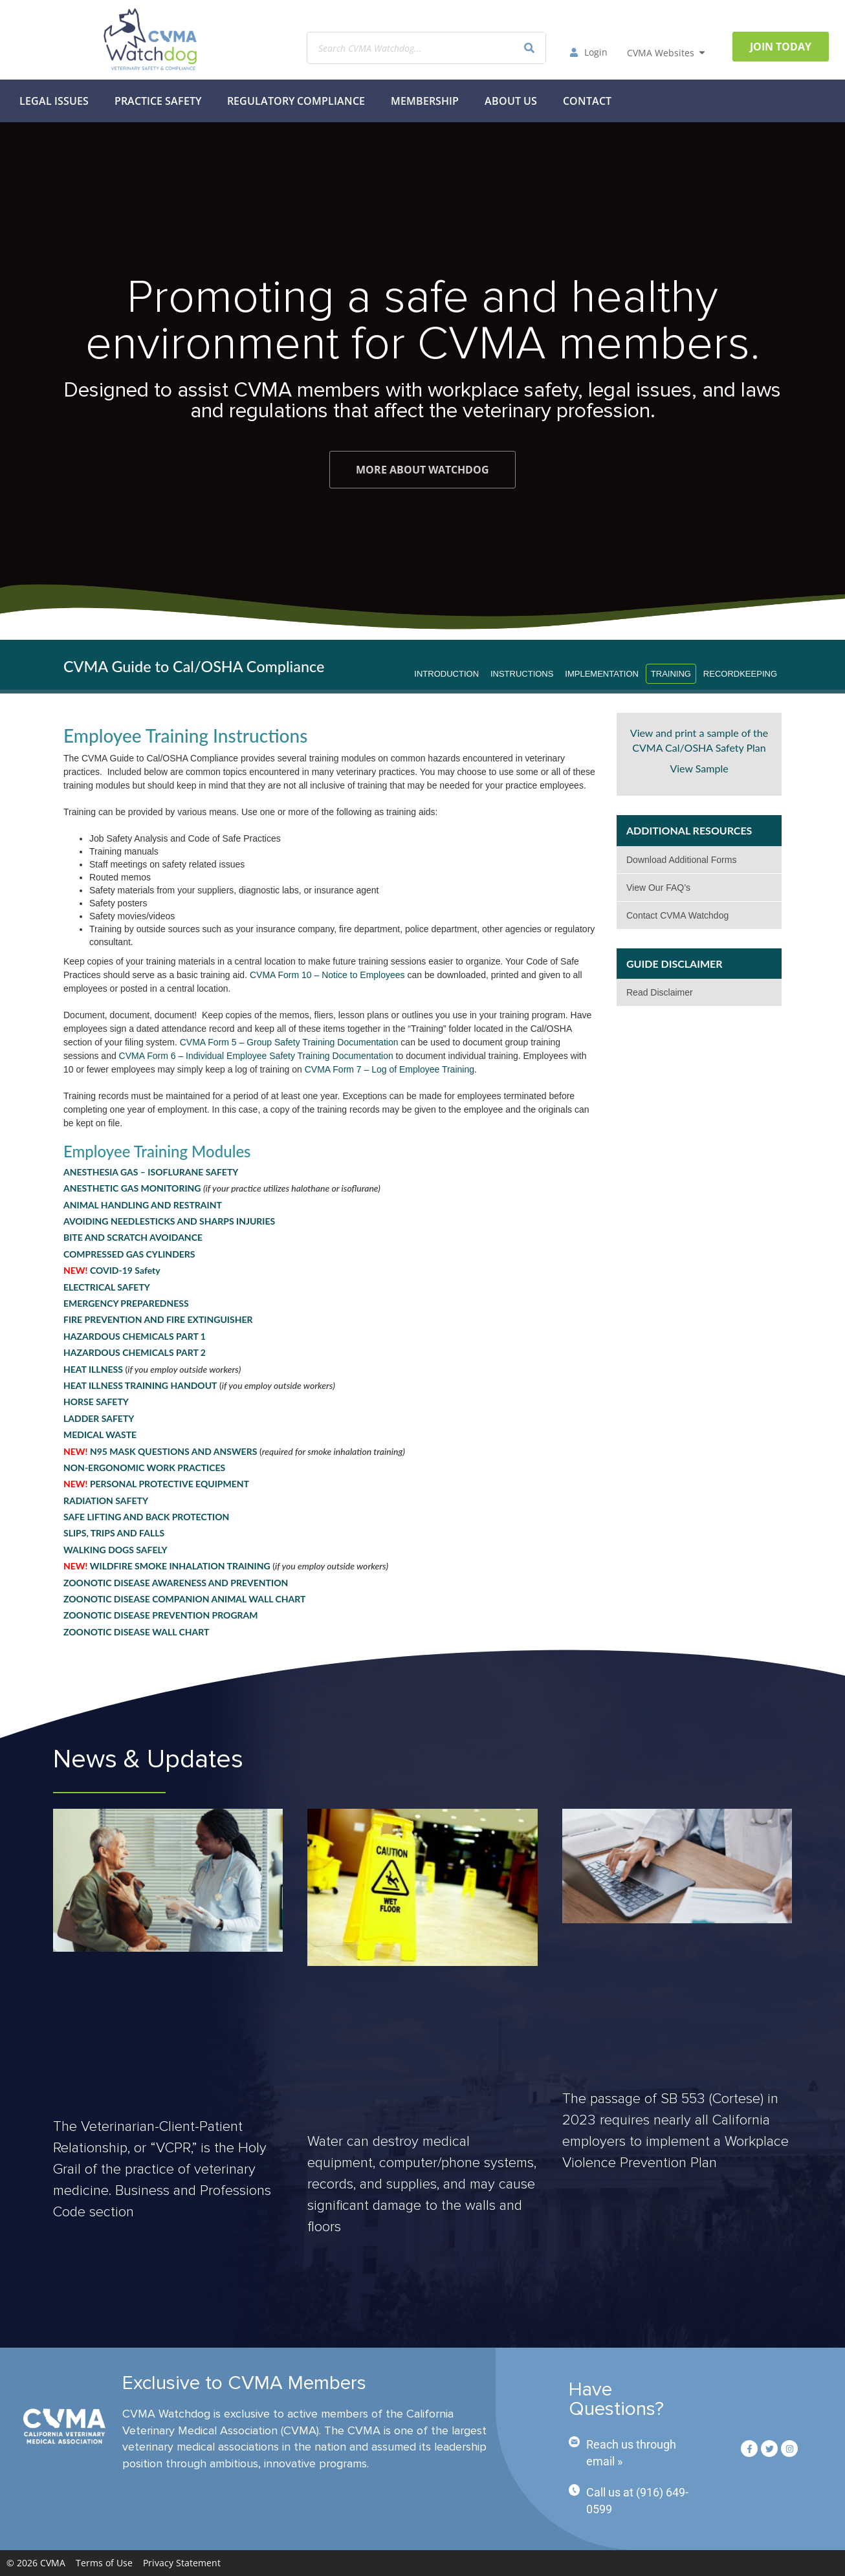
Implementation (602, 674)
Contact (587, 101)
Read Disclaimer (659, 992)
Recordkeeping (740, 674)
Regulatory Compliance (296, 101)
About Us (511, 101)
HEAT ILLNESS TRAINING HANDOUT (140, 1385)
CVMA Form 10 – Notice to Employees (327, 975)
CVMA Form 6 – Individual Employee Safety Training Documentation (256, 1056)
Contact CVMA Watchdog (677, 915)
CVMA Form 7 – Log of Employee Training (389, 1069)
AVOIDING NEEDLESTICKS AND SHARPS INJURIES (169, 1221)
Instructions (522, 674)
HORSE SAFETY (96, 1401)
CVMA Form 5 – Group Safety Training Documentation (289, 1042)
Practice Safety (158, 101)
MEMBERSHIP (425, 101)
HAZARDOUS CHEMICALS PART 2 (134, 1352)
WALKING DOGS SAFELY (115, 1549)
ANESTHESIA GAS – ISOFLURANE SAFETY (150, 1171)
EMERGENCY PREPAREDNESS (126, 1303)
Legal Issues (54, 101)
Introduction (446, 674)
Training (671, 674)
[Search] (529, 47)
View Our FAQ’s (658, 887)
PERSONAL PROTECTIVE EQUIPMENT (156, 1483)
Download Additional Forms (681, 860)
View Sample (699, 768)
